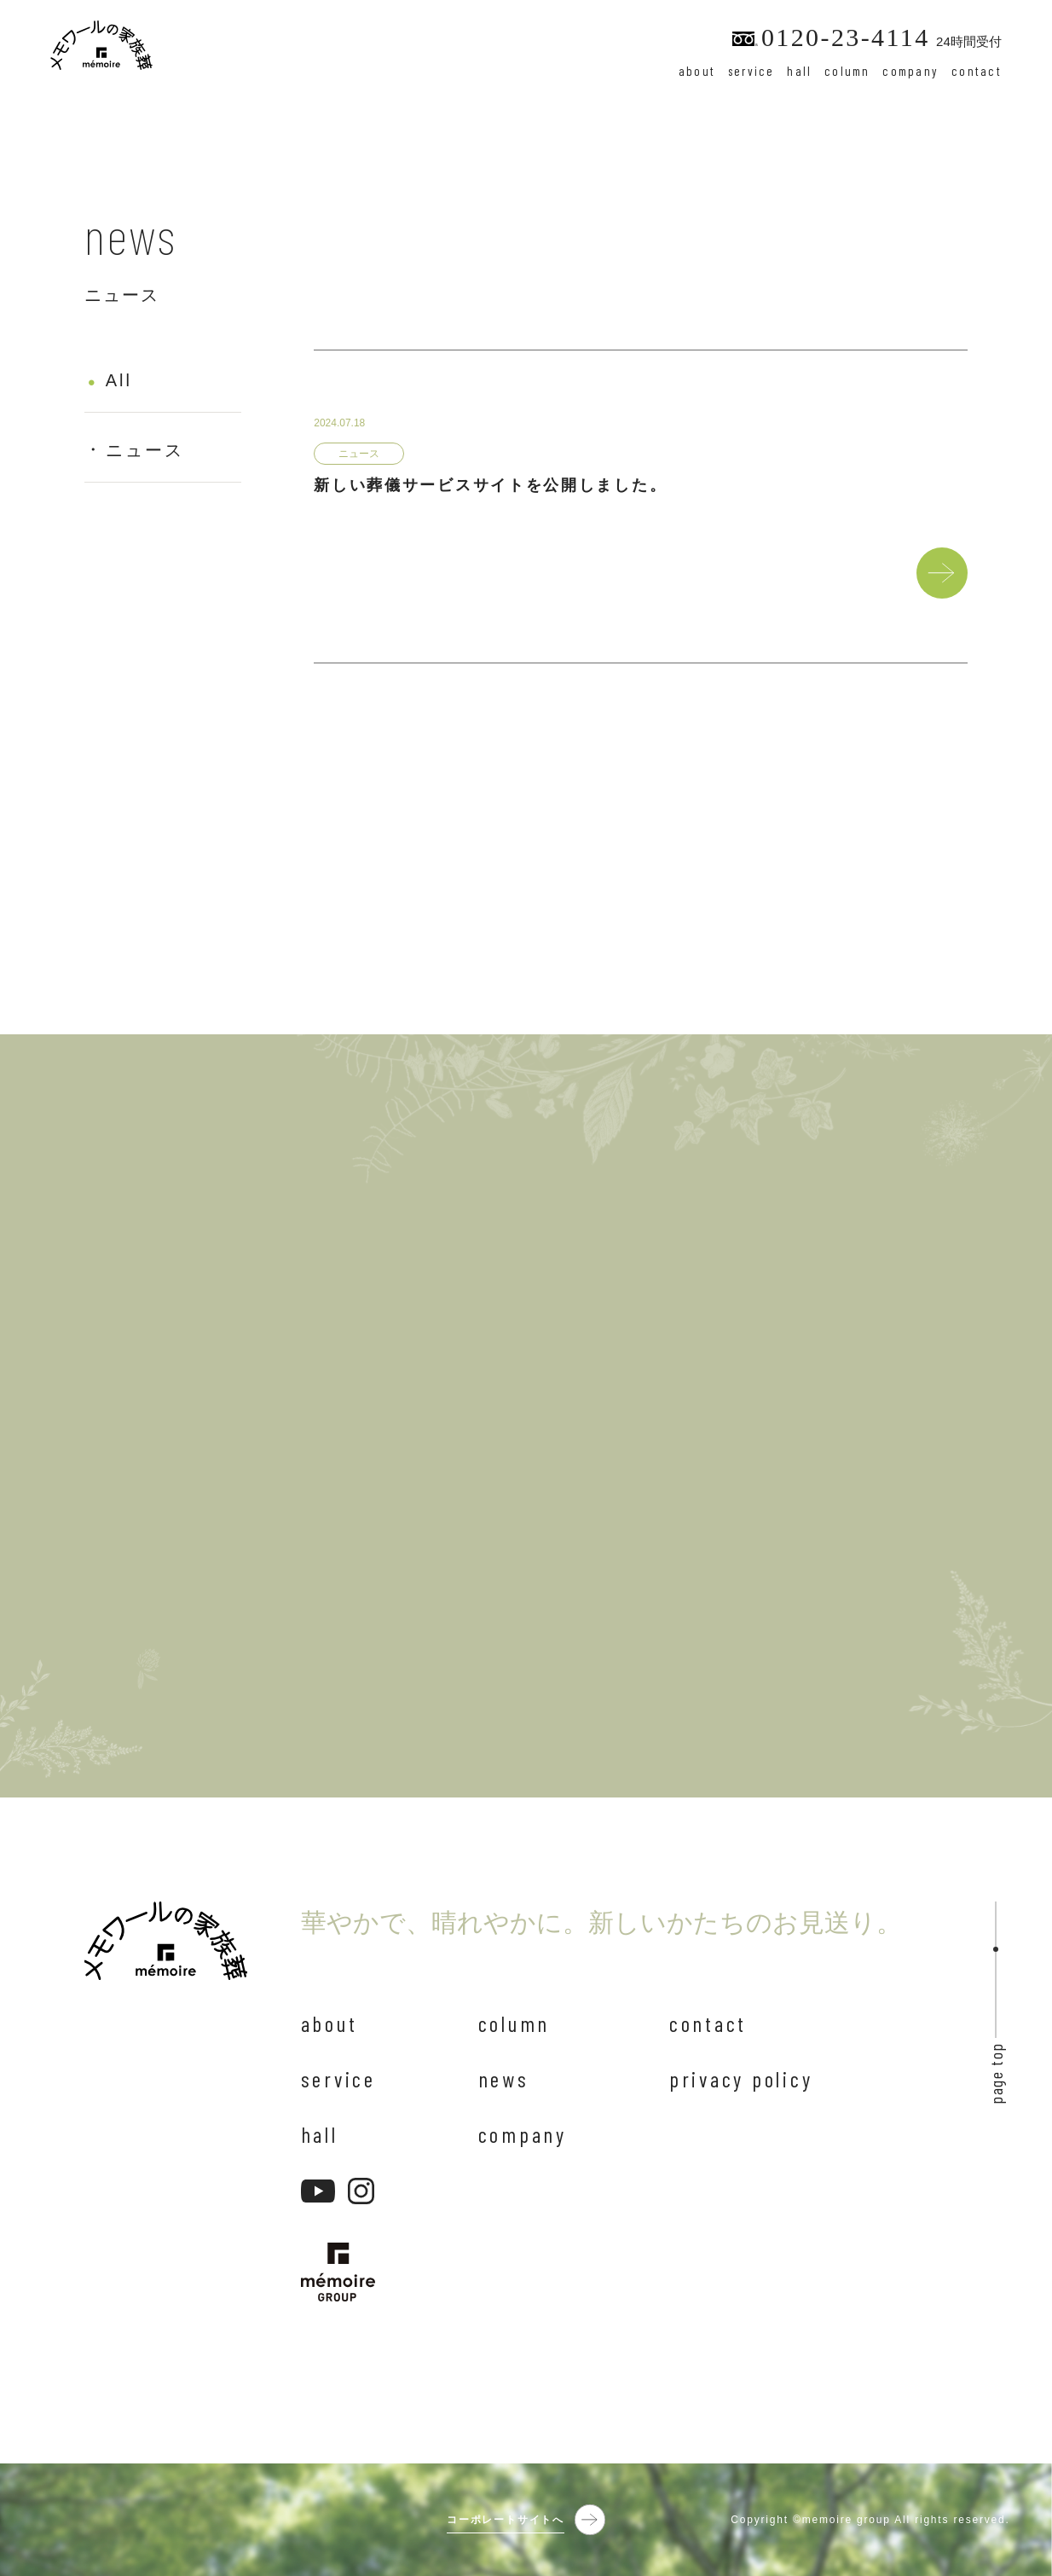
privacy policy (741, 2079)
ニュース (145, 452)
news (503, 2079)
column (847, 70)
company (910, 70)
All (119, 382)
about (697, 70)
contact (976, 70)
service (751, 70)
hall (799, 70)
